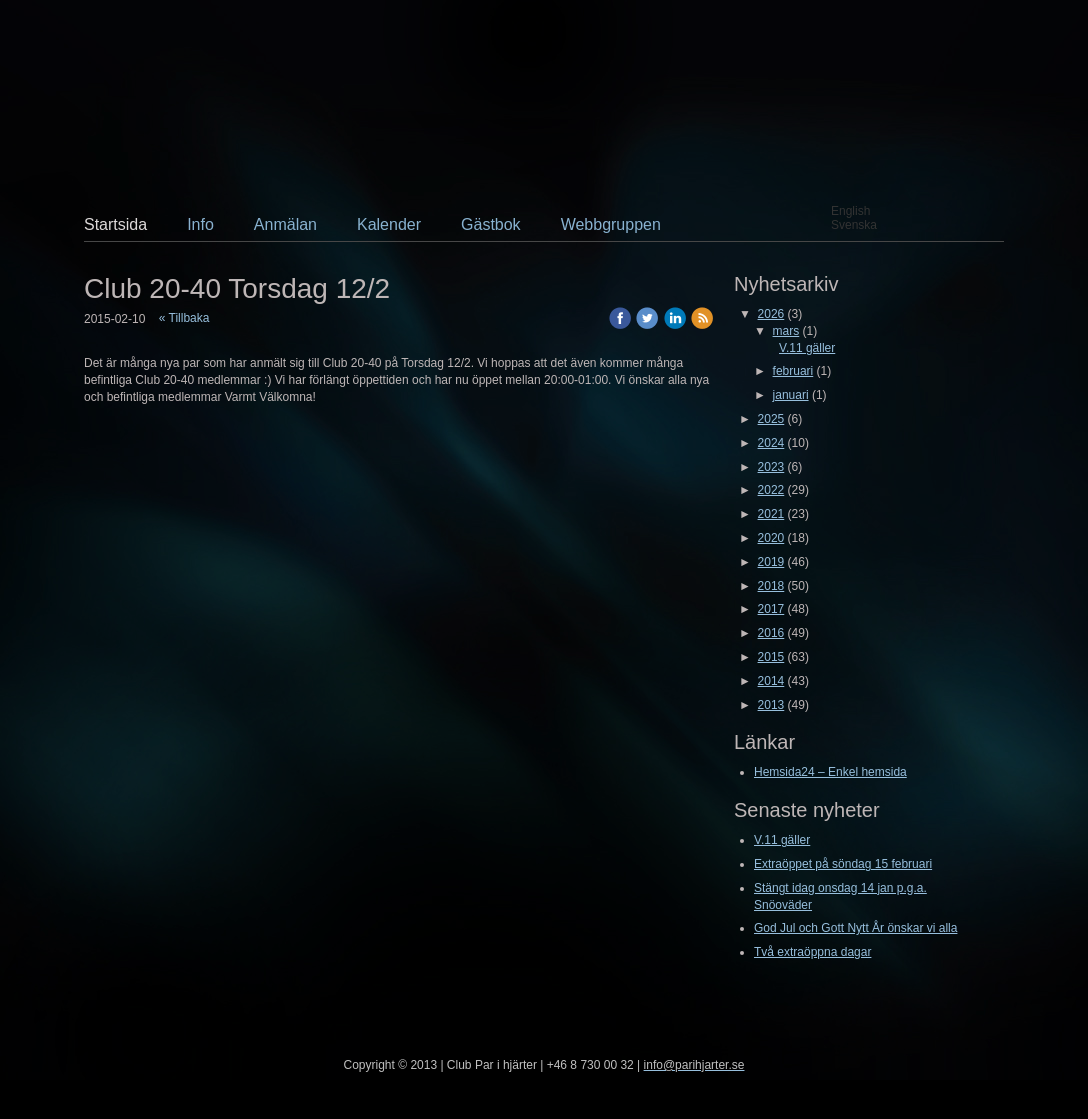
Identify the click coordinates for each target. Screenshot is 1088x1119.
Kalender (389, 224)
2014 (771, 681)
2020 (771, 538)
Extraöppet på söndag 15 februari (843, 864)
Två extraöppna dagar (812, 952)
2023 (771, 467)
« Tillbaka (184, 318)
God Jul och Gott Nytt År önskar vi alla (855, 928)
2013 (771, 705)
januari (791, 395)
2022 (771, 490)
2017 (771, 609)
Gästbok (491, 224)
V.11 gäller (807, 348)
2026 (771, 314)
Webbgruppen (611, 224)
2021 (771, 514)
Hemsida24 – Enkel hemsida (830, 772)
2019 (771, 562)
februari (793, 371)
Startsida (115, 224)
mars (786, 331)
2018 (771, 586)
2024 (771, 443)
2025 (771, 419)
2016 (771, 633)
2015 (771, 657)
